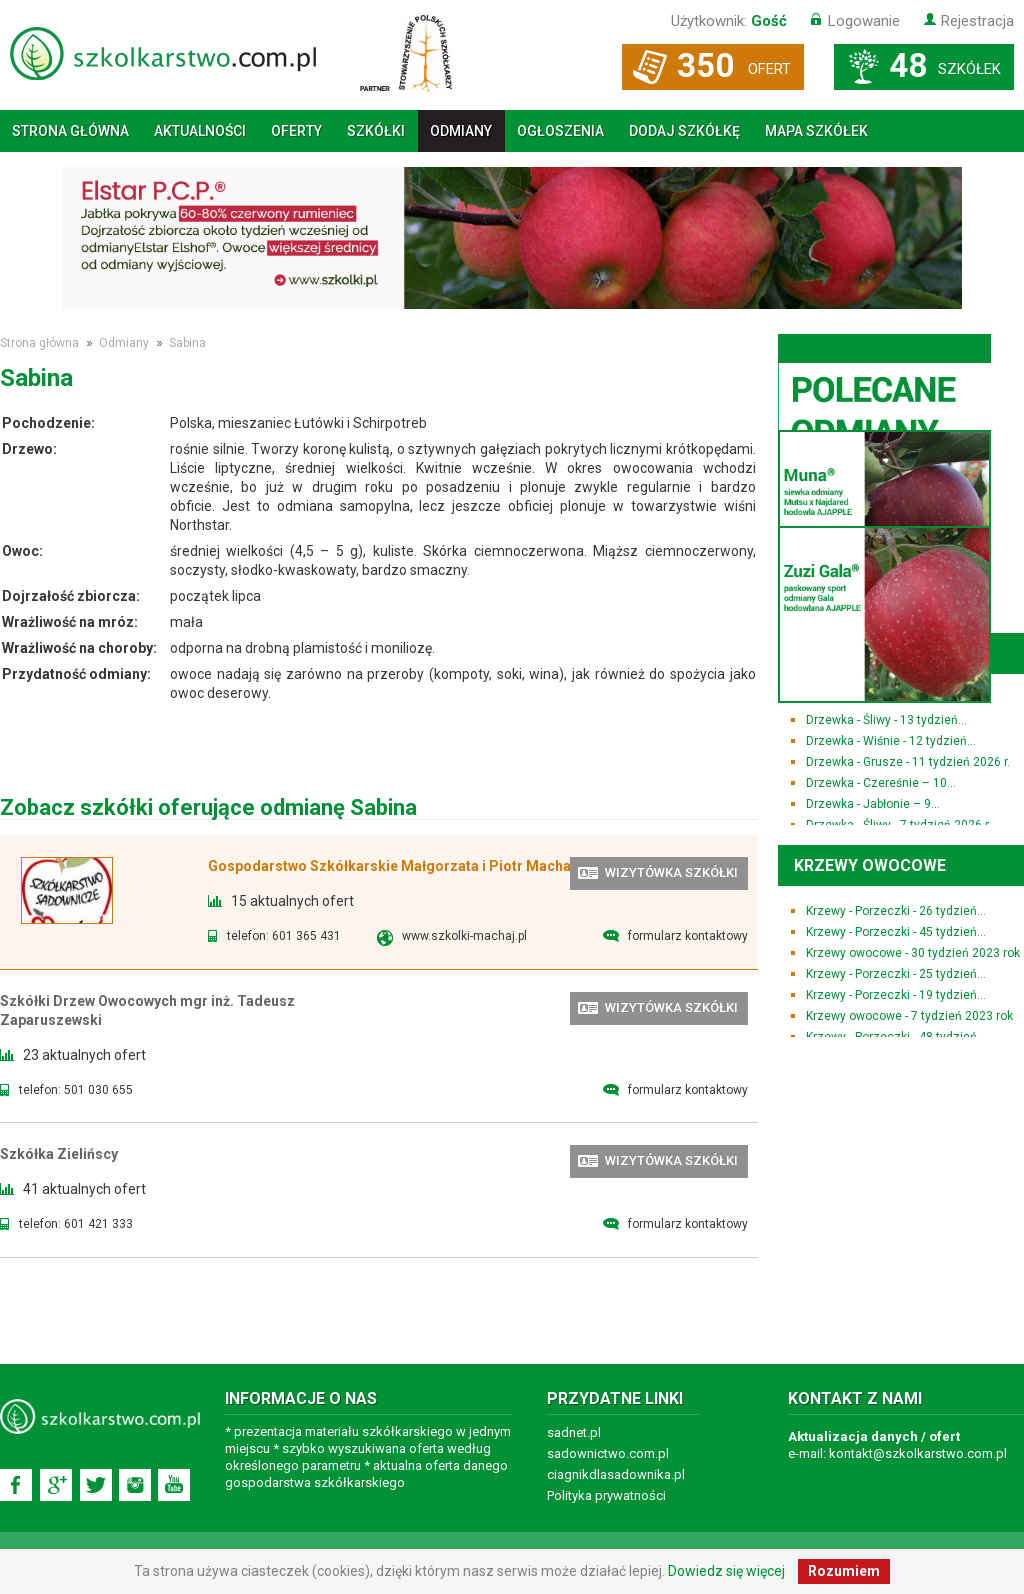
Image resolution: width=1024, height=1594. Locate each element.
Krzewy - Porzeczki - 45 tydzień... (896, 932)
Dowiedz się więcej (726, 1571)
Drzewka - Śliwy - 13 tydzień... (886, 720)
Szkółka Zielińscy (59, 1154)
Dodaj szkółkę (684, 131)
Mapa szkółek (816, 131)
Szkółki (376, 131)
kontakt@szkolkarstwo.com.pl (918, 1453)
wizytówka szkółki (671, 872)
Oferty (296, 131)
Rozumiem (844, 1571)
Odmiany (461, 131)
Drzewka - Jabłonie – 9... (873, 804)
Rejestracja (977, 21)
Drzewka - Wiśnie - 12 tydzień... (891, 741)
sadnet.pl (574, 1432)
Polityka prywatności (606, 1495)
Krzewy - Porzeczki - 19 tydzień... (896, 995)
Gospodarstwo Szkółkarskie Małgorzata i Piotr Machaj (391, 866)
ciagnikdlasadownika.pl (616, 1474)
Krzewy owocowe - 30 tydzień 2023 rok (913, 953)
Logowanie (864, 21)
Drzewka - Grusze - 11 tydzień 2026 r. (908, 762)
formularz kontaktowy (688, 936)
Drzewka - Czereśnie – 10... (881, 783)
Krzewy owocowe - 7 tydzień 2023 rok (909, 1016)
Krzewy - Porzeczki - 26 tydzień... (896, 911)
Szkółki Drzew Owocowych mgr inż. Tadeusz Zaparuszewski (147, 1010)
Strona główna (70, 131)
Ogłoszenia (560, 131)
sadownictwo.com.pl (608, 1453)
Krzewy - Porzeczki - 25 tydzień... (896, 974)
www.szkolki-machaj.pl (464, 936)
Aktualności (200, 131)
